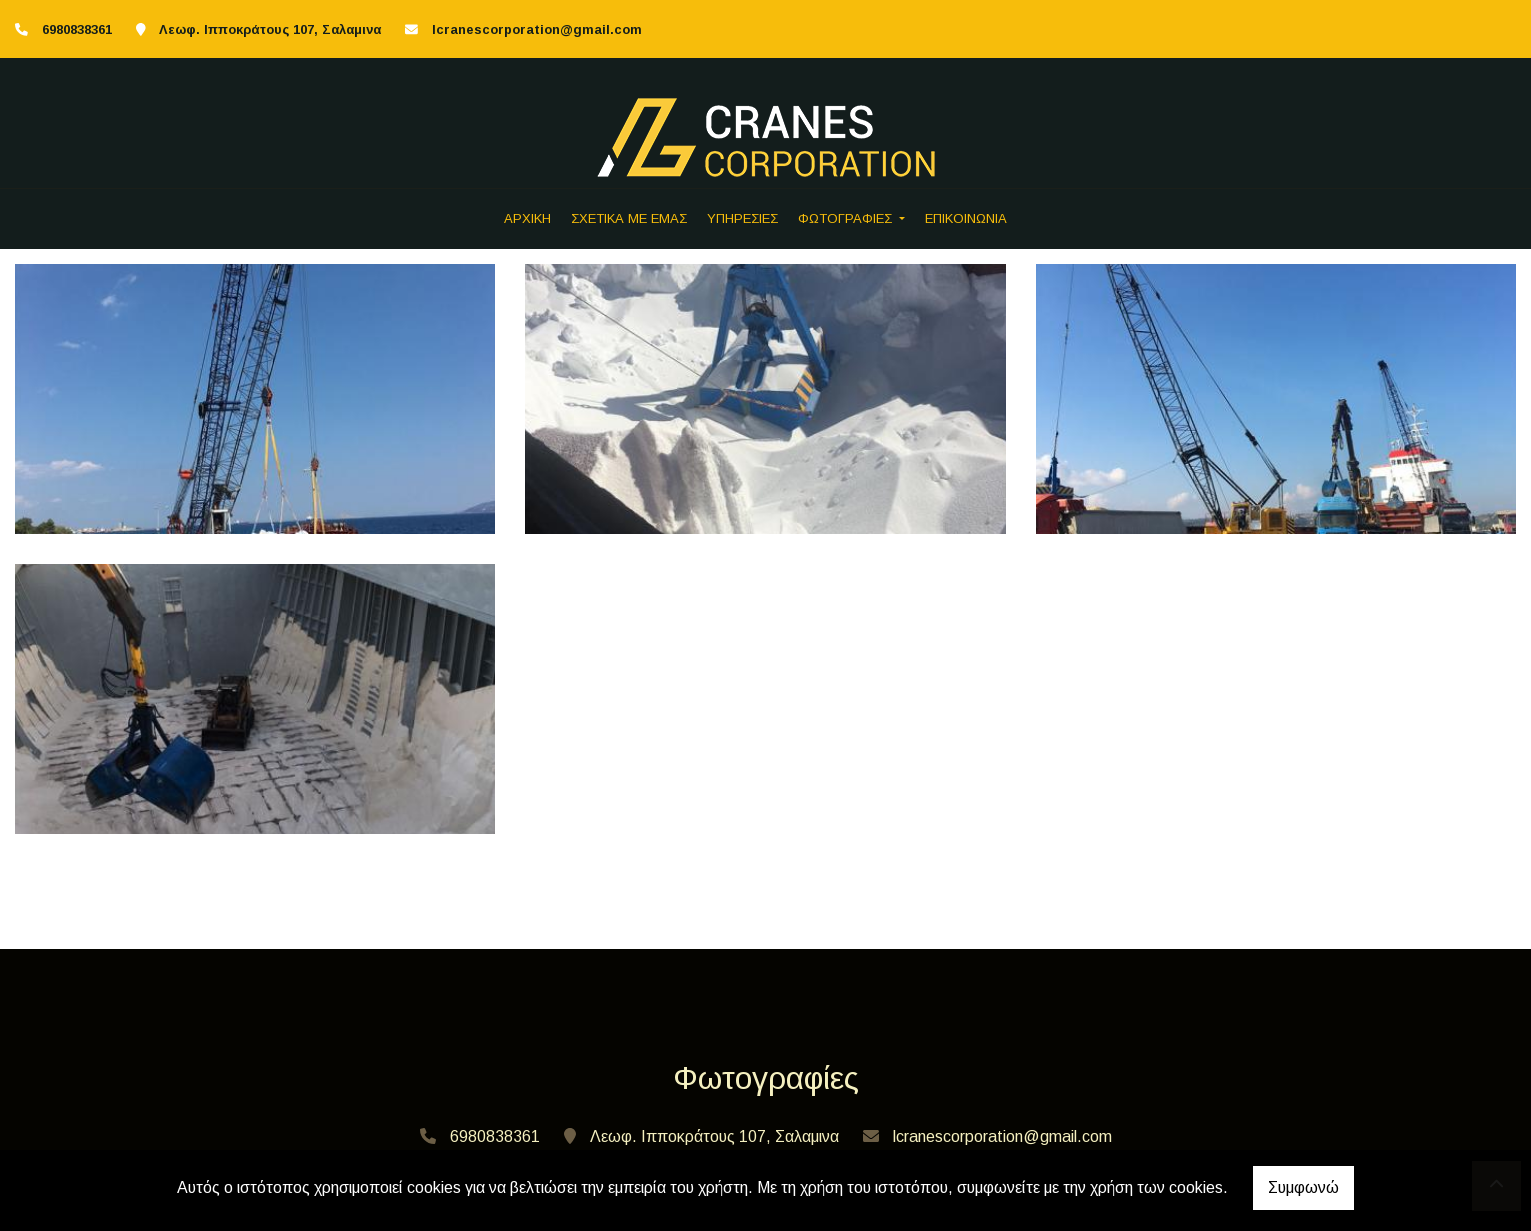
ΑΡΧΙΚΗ (527, 218)
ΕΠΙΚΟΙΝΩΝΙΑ (966, 218)
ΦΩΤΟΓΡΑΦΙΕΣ (847, 218)
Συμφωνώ (1303, 1187)
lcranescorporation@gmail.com (537, 29)
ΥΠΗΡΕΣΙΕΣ (742, 218)
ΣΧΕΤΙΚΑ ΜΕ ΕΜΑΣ (629, 218)
